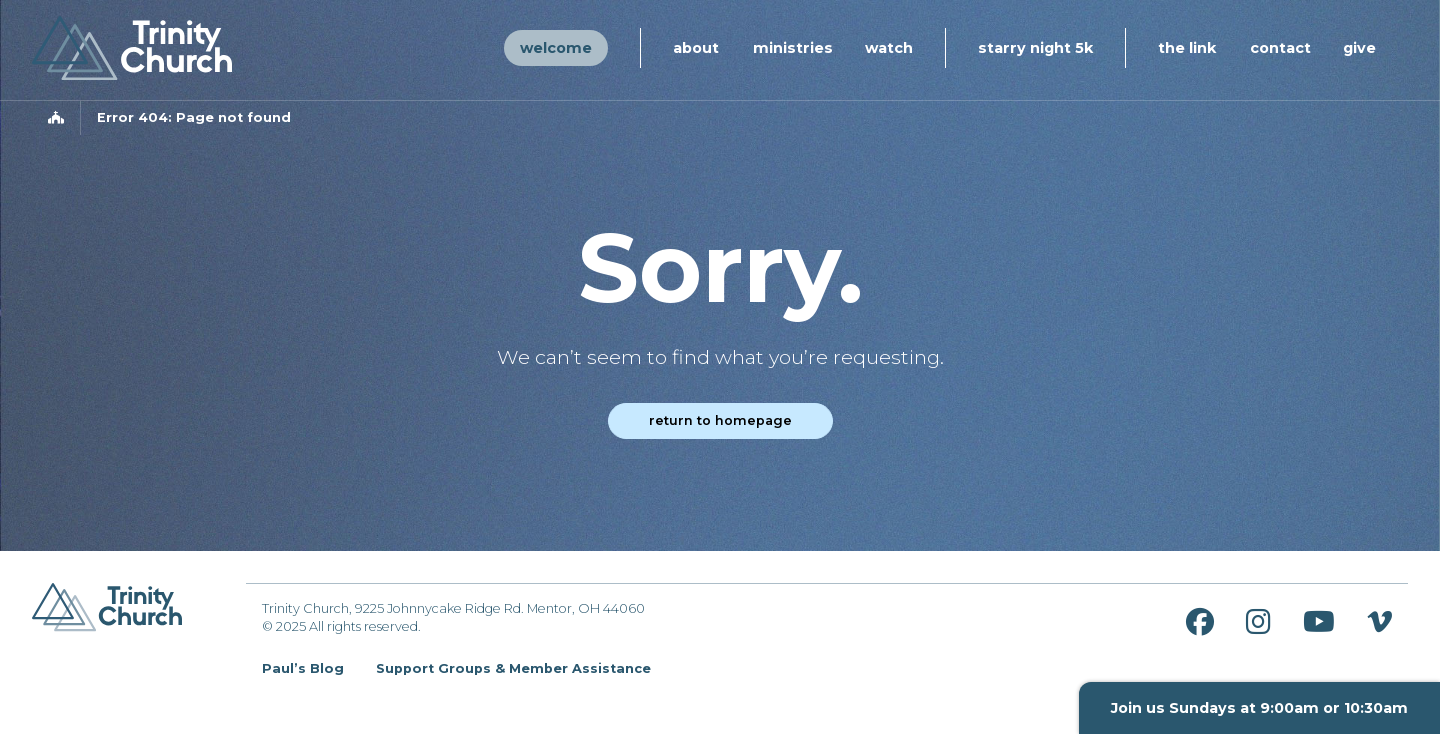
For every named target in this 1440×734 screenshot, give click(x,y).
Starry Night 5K (1035, 48)
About (696, 48)
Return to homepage (720, 420)
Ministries (793, 48)
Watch (889, 48)
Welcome (556, 48)
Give (1359, 48)
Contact (1280, 48)
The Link (1187, 48)
